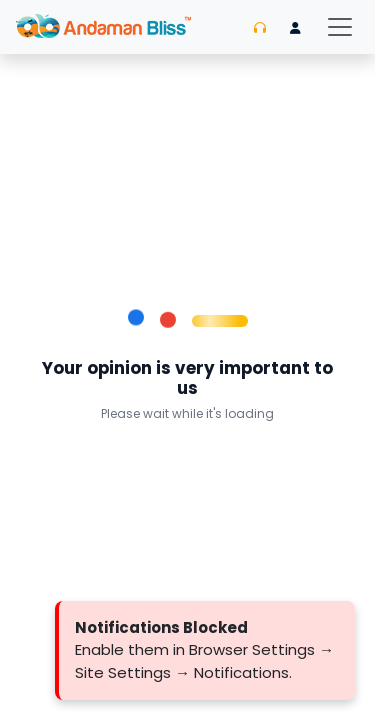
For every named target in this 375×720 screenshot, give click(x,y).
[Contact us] (260, 28)
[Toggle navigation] (340, 27)
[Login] (295, 28)
